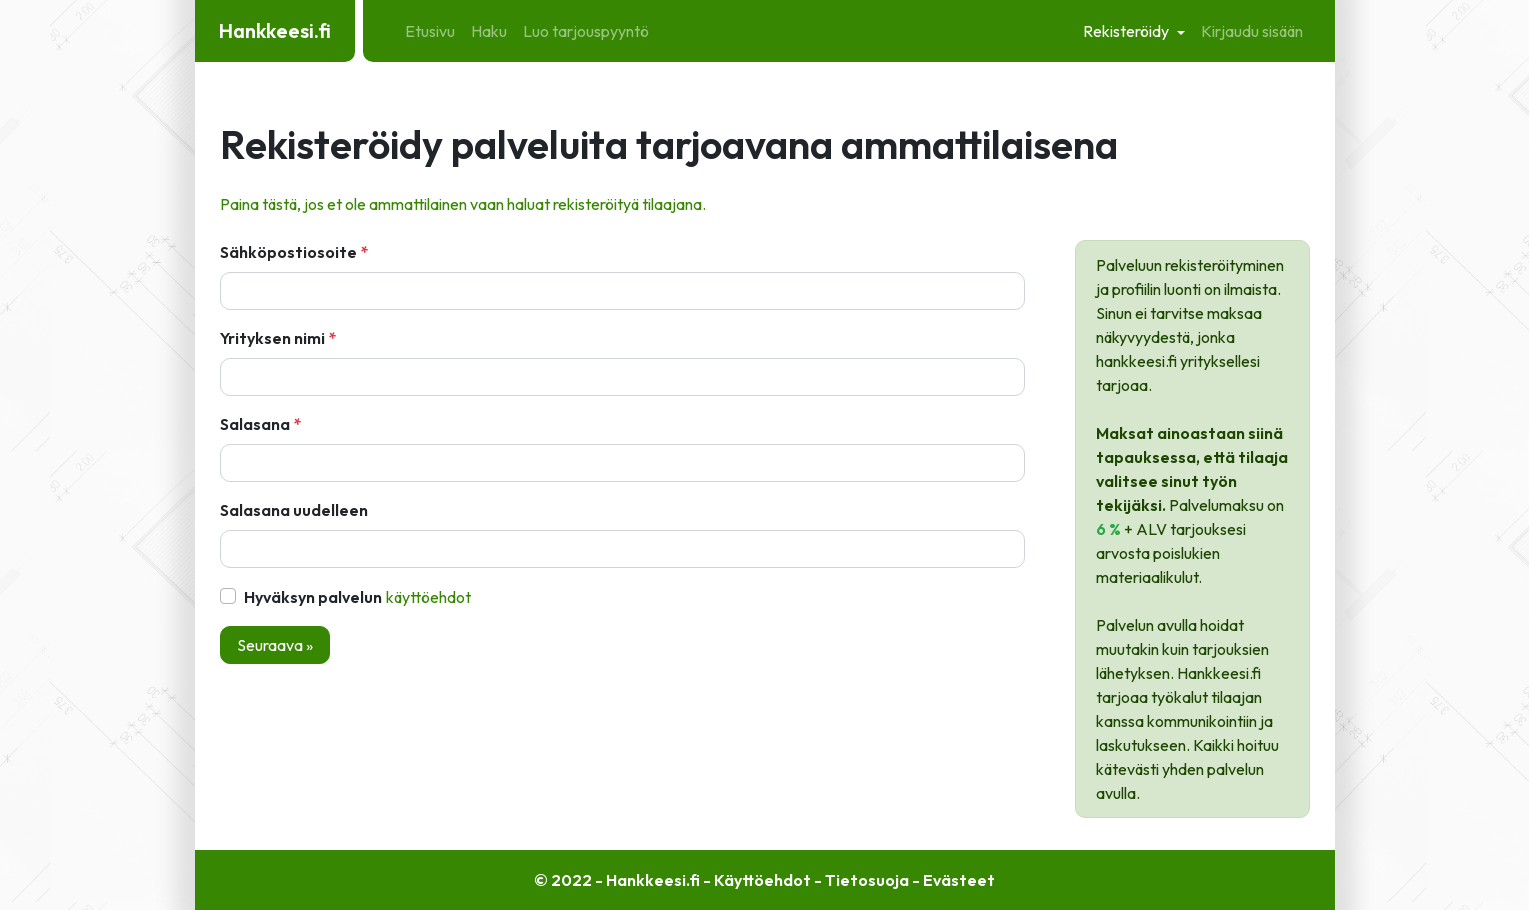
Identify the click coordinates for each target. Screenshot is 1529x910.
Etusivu (430, 31)
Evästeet (959, 880)
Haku (489, 31)
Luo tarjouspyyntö (586, 31)
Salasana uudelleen (294, 510)
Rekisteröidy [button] (1127, 31)
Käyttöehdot (428, 597)
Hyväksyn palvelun (358, 597)
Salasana (255, 424)
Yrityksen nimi (272, 338)
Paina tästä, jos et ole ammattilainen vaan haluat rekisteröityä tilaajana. (463, 204)
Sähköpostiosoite (288, 252)
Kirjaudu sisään (1252, 31)
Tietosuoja (867, 880)
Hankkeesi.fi (275, 30)
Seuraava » (275, 645)
